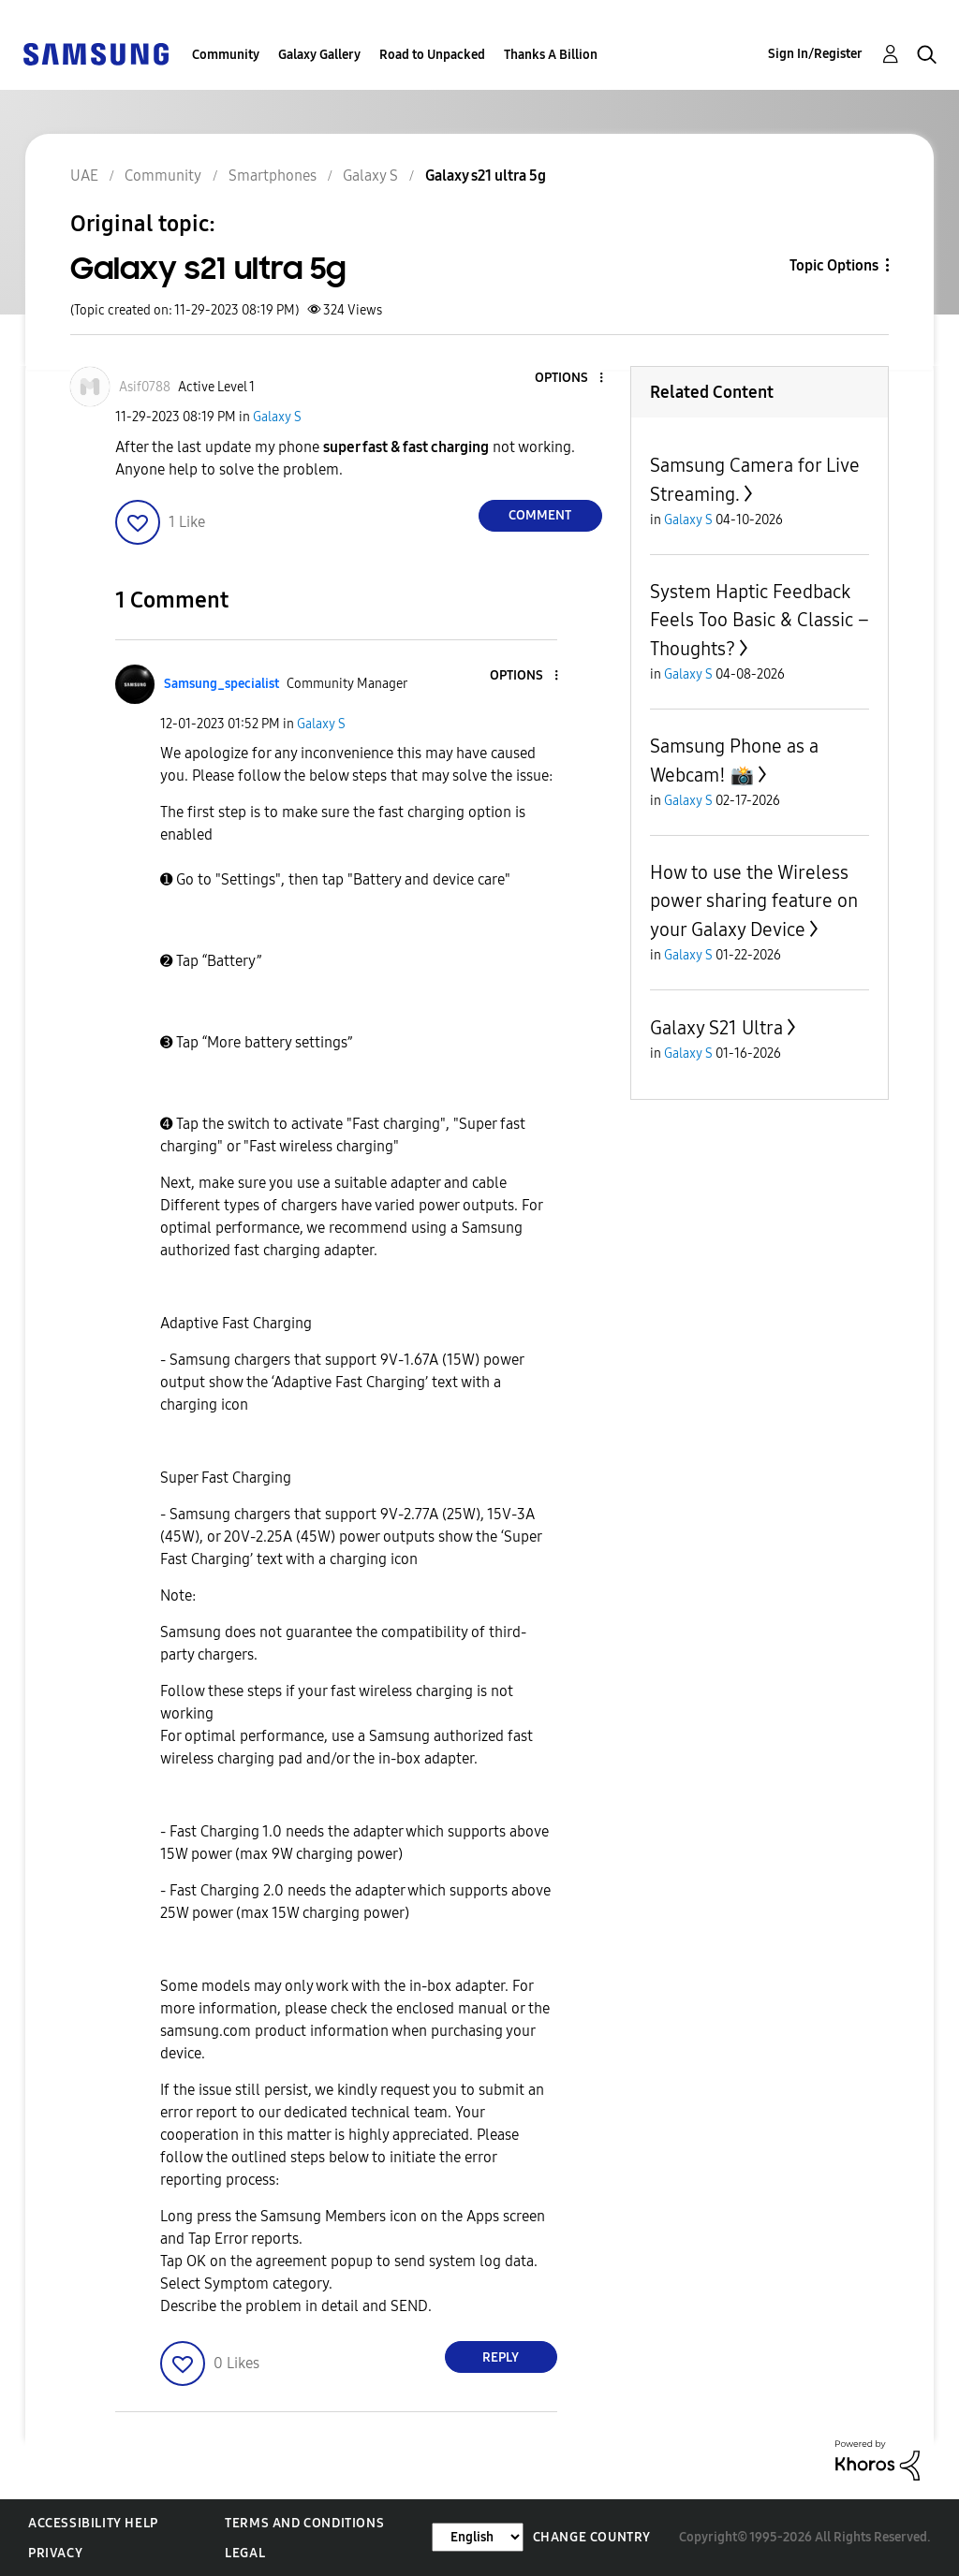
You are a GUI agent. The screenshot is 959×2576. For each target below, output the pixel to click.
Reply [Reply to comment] (500, 2357)
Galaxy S (277, 417)
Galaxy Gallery (319, 55)
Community (225, 55)
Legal (245, 2553)
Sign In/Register (815, 54)
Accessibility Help (93, 2523)
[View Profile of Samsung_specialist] (221, 684)
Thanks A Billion (551, 55)
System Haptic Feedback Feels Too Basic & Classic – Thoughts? (759, 620)
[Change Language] (478, 2537)
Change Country (592, 2537)
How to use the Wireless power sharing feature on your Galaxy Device (754, 901)
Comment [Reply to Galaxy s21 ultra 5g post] (540, 515)
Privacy (55, 2553)
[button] (569, 379)
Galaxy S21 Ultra (716, 1028)
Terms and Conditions (304, 2523)
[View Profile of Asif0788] (144, 387)
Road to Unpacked (432, 55)
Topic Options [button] (833, 265)
